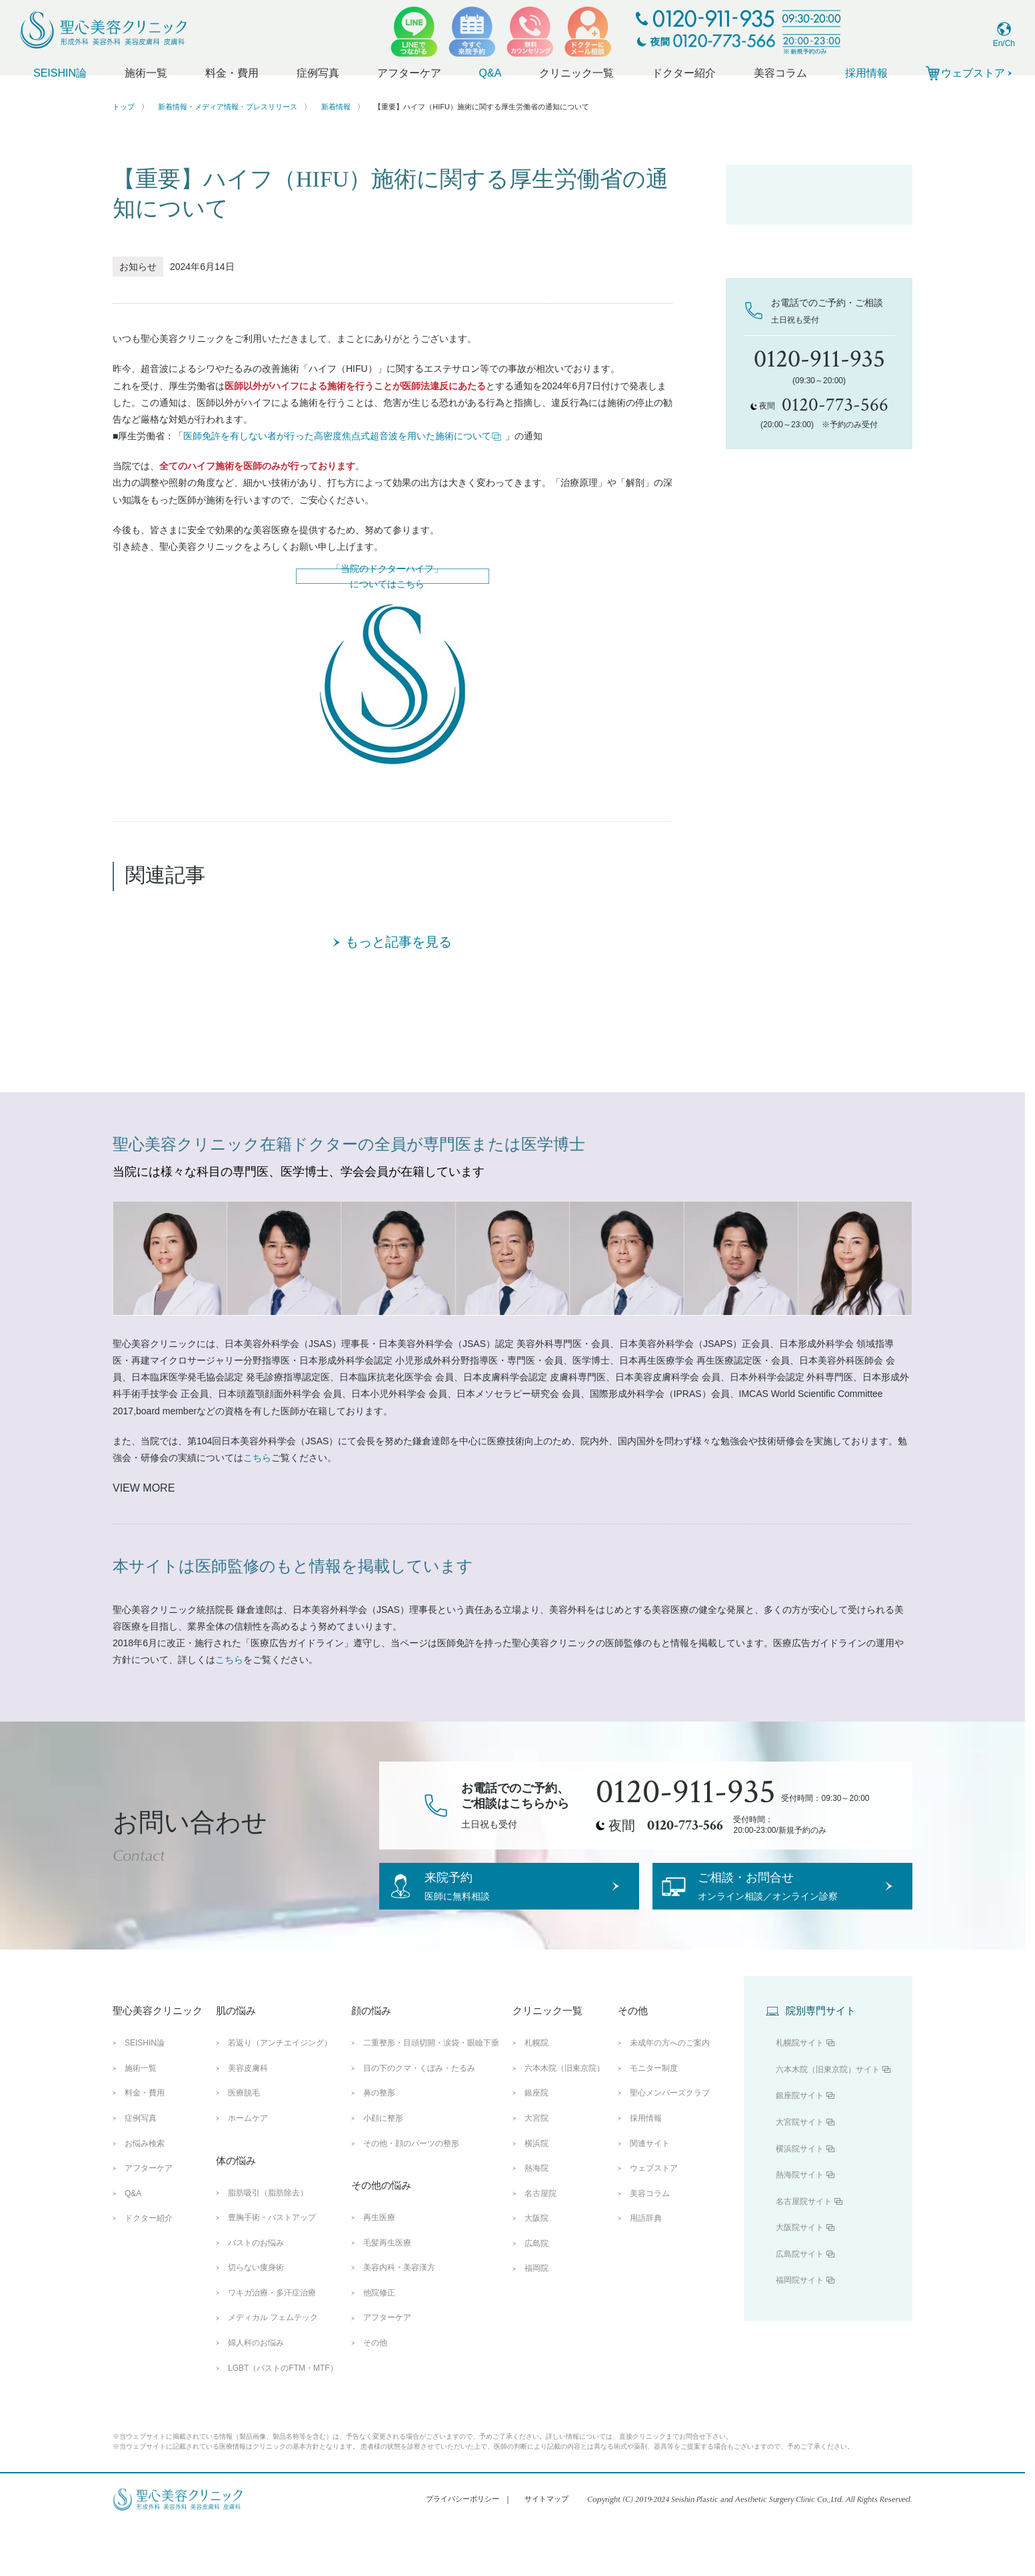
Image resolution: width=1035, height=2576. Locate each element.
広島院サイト (800, 2304)
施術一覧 (146, 73)
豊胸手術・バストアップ (272, 2268)
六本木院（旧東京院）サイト (828, 2120)
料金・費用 (232, 73)
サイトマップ (546, 2550)
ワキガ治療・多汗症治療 (272, 2343)
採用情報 (866, 73)
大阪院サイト (800, 2278)
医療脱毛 (244, 2144)
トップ (124, 107)
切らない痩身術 (256, 2318)
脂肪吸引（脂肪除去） (268, 2243)
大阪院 (536, 2269)
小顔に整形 (383, 2168)
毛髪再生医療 (387, 2293)
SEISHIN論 (60, 73)
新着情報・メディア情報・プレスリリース (227, 107)
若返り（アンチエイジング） (280, 2094)
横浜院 (536, 2194)
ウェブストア (654, 2219)
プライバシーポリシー (462, 2550)
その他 (375, 2393)
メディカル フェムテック (273, 2368)
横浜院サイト (800, 2199)
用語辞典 (646, 2269)
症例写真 (318, 73)
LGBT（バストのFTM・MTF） (283, 2418)
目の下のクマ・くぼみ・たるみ (419, 2118)
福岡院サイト (800, 2331)
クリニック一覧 (576, 73)
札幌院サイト (800, 2094)
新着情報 (336, 107)
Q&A (490, 73)
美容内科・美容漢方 (399, 2318)
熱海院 (536, 2219)
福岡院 (536, 2319)
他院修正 (379, 2343)
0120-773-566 (685, 1854)
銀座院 (536, 2144)
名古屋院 (540, 2244)
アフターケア (409, 73)
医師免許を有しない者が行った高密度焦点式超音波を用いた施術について (342, 436)
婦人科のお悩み (256, 2393)
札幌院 (536, 2094)
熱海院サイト (800, 2226)
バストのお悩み (256, 2293)
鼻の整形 (379, 2144)
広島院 (536, 2294)
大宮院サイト (800, 2172)
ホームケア (248, 2168)
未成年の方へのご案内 (670, 2094)
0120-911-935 (686, 1821)
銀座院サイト (800, 2146)
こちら (257, 1487)
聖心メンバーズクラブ (670, 2144)
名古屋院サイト (804, 2252)
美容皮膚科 (248, 2118)
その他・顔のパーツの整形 (411, 2194)
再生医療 (379, 2268)
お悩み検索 (145, 2194)
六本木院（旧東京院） (564, 2118)
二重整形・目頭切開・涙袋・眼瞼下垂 (431, 2094)
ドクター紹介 (684, 73)
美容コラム (780, 73)
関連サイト (650, 2194)
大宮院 (536, 2168)
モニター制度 (654, 2118)
